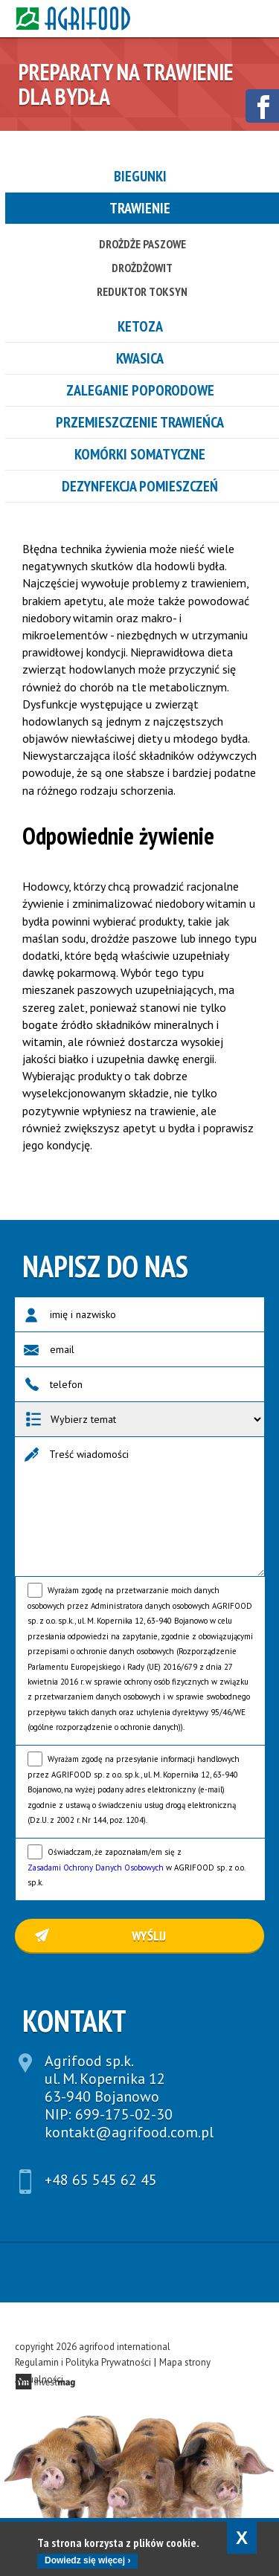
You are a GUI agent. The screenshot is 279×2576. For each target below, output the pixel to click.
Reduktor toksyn (142, 291)
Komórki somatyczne (139, 454)
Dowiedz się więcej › (87, 2560)
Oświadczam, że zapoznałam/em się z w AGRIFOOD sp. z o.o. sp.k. (136, 1867)
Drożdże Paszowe (142, 243)
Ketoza (140, 326)
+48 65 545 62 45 (101, 2179)
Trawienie (139, 208)
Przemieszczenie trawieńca (140, 422)
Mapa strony (185, 2362)
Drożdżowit (142, 267)
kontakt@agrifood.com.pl (129, 2132)
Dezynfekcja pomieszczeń (140, 486)
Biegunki (140, 176)
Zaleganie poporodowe (140, 390)
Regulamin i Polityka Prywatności (83, 2362)
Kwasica (140, 358)
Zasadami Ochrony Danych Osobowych (96, 1867)
